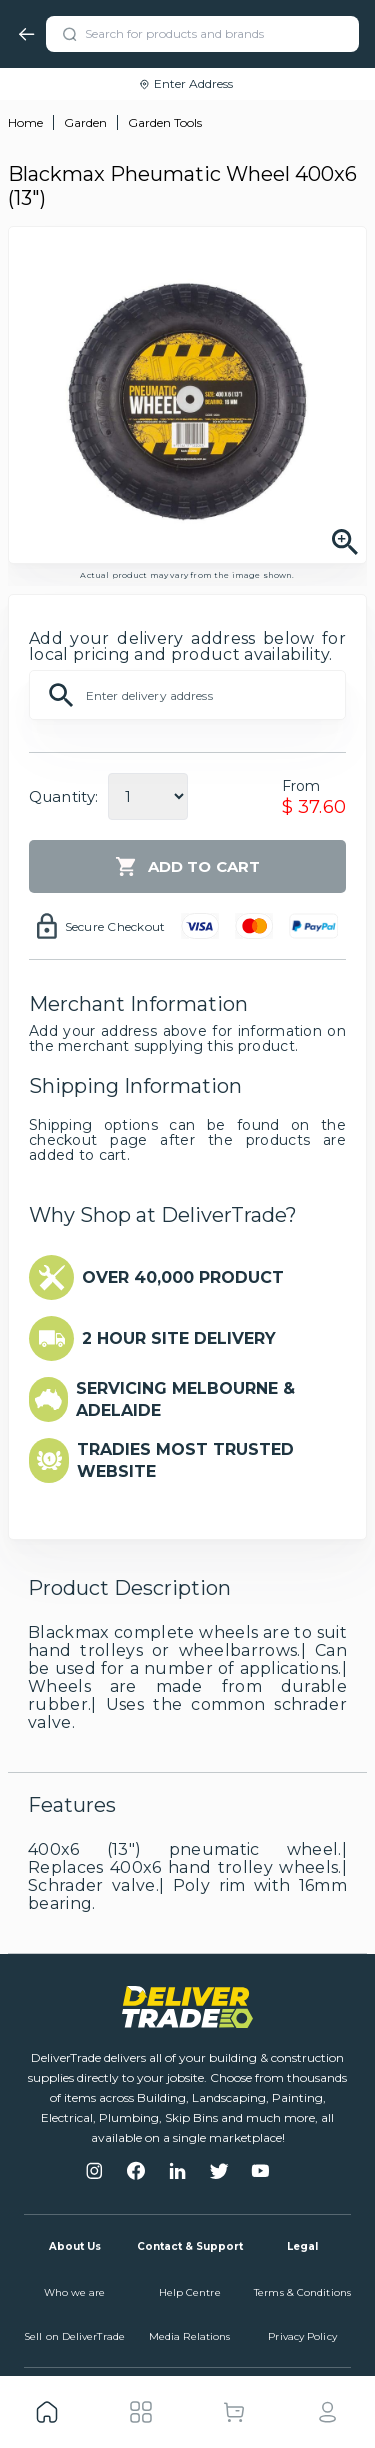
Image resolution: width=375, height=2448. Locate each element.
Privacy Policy (302, 2336)
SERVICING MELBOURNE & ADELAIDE (185, 1399)
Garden (85, 122)
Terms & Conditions (302, 2292)
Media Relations (190, 2336)
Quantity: (63, 796)
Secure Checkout (115, 926)
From (301, 786)
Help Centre (190, 2292)
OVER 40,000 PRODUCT (183, 1277)
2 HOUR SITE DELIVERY (179, 1338)
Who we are (75, 2292)
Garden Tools (165, 122)
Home (25, 122)
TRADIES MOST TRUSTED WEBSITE (185, 1460)
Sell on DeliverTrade (74, 2336)
